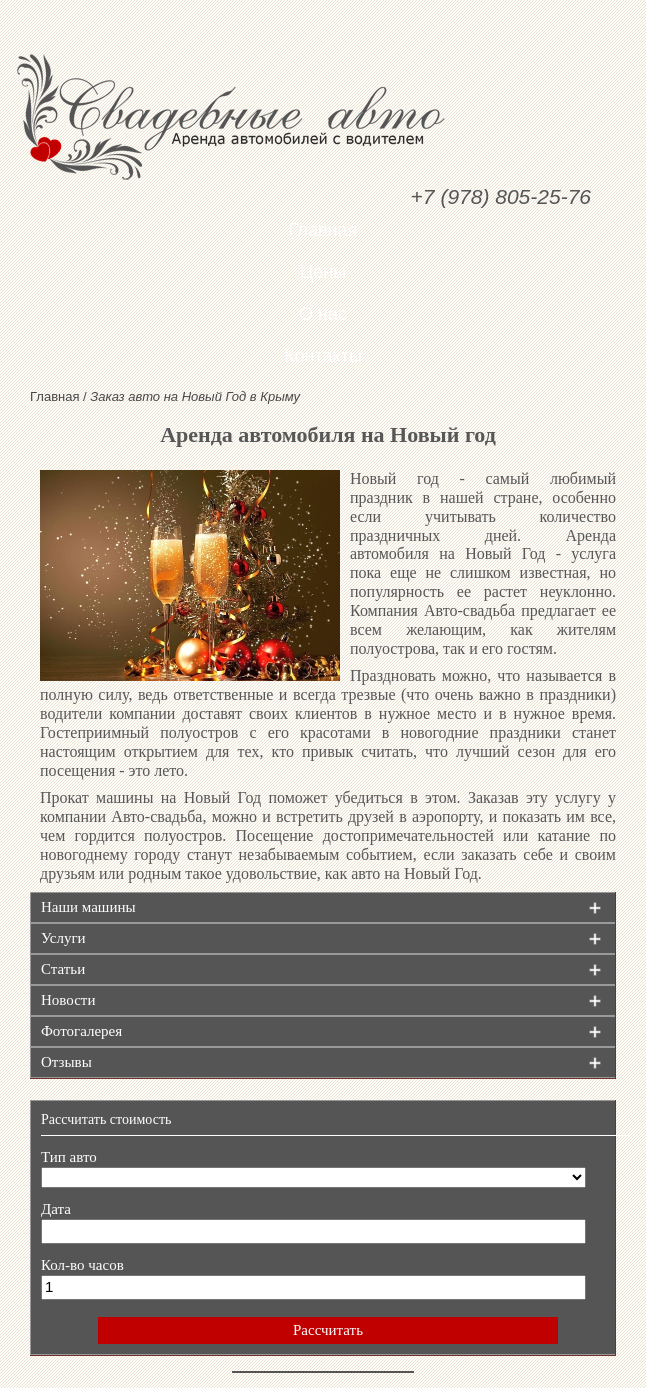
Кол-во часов (82, 1265)
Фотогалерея (81, 1031)
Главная (323, 230)
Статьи (63, 969)
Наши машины (88, 907)
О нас (323, 314)
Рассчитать (328, 1330)
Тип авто (69, 1157)
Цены (323, 272)
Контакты (323, 356)
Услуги (63, 938)
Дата (56, 1209)
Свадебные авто (323, 117)
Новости (68, 1000)
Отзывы (66, 1062)
